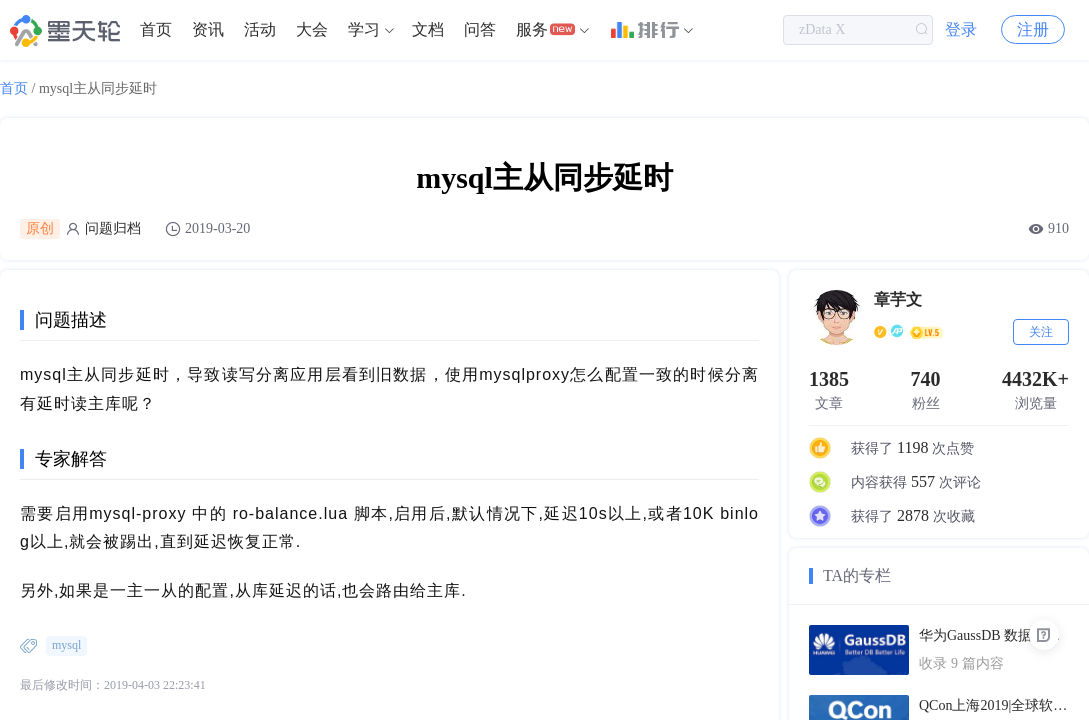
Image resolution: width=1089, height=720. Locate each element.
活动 (260, 29)
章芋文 (898, 299)
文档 (428, 29)
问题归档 (113, 228)
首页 (156, 29)
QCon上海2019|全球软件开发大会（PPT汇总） (994, 705)
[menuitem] (156, 30)
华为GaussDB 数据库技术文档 (994, 635)
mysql (66, 645)
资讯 (208, 29)
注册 (1033, 29)
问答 (480, 29)
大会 (312, 29)
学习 (364, 29)
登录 (961, 29)
